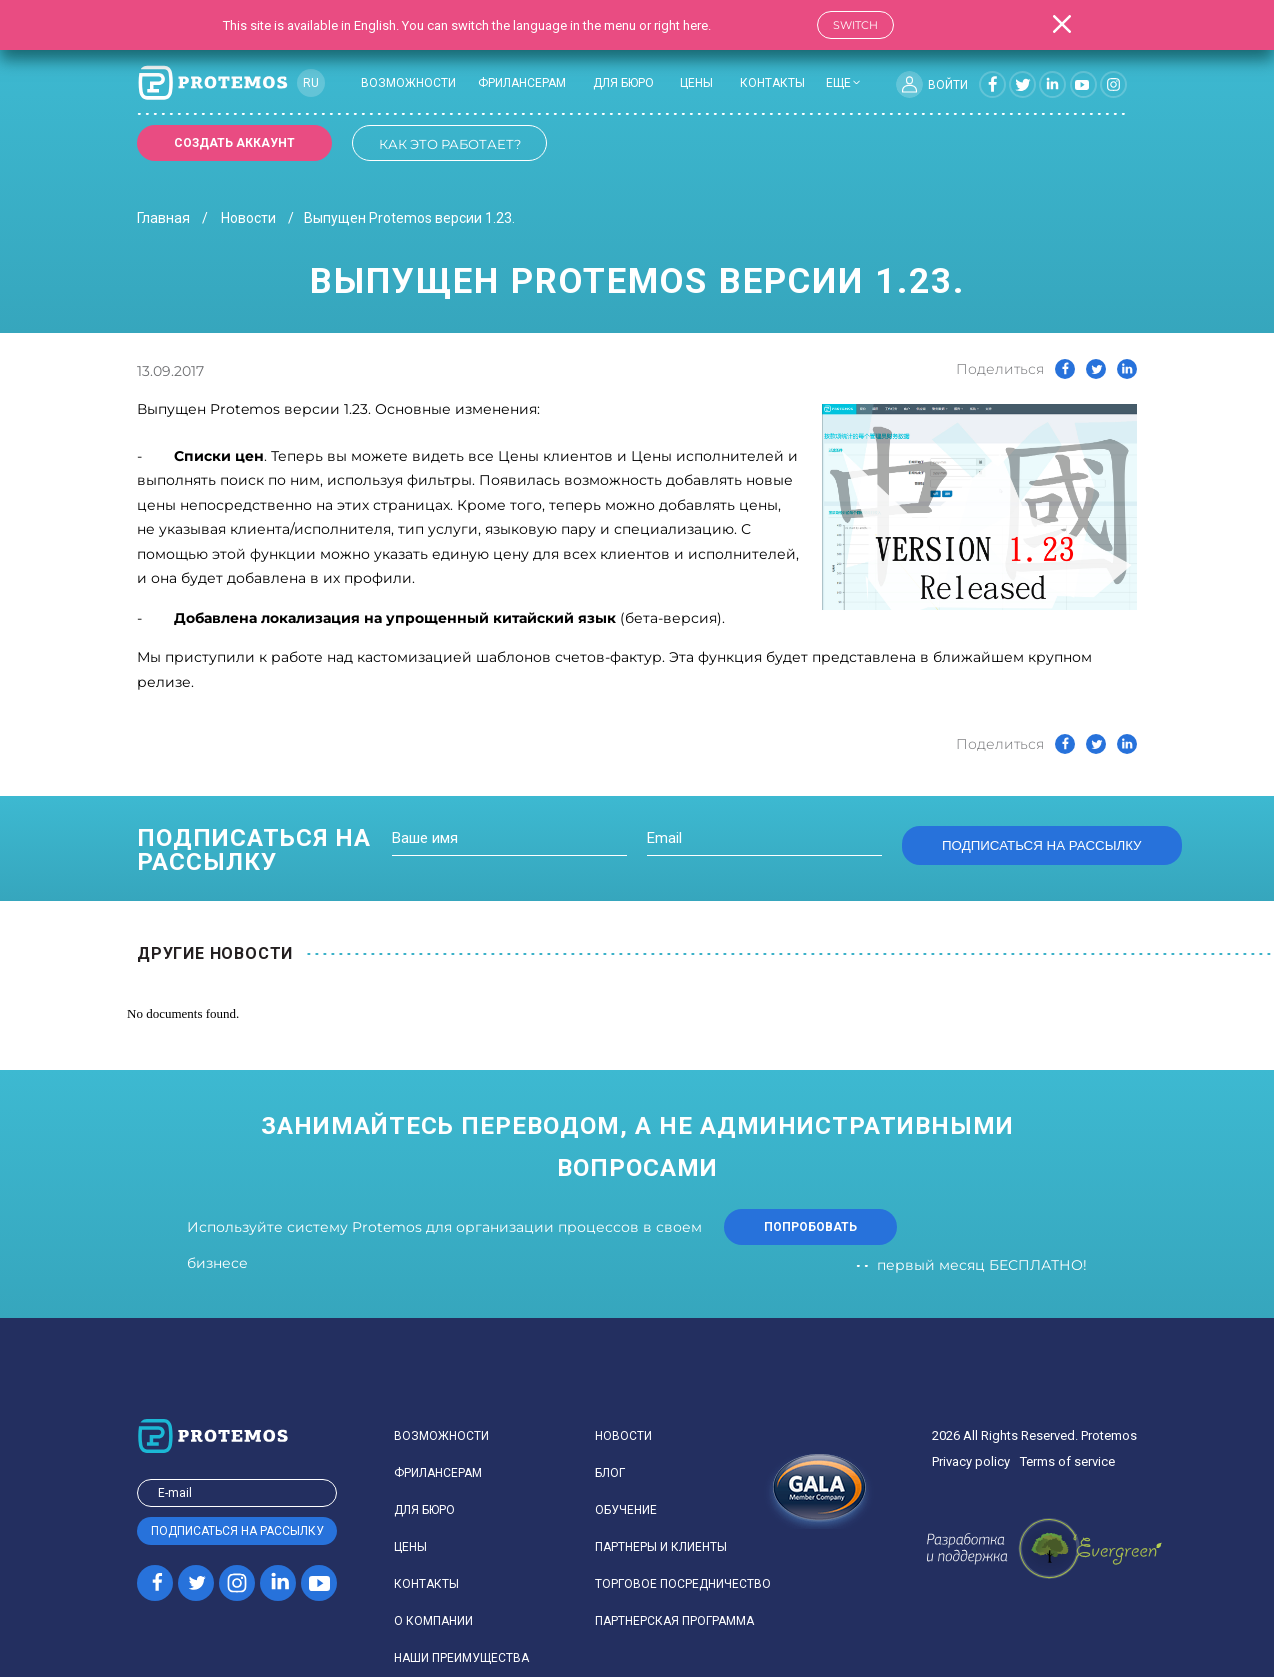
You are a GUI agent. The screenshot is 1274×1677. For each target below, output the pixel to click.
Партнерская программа (674, 1621)
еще (838, 83)
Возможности (408, 83)
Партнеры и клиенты (661, 1547)
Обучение (626, 1510)
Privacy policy (971, 1461)
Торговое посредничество (683, 1584)
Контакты (772, 83)
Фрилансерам (522, 83)
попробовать (810, 1227)
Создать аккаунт (234, 143)
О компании (433, 1621)
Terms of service (1067, 1461)
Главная (163, 218)
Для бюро (623, 83)
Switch (855, 25)
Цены (696, 83)
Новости (248, 218)
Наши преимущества (461, 1658)
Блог (610, 1473)
